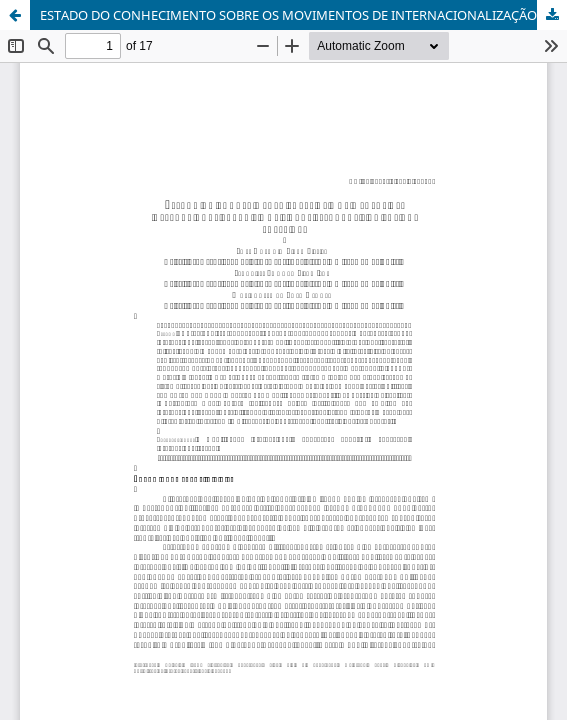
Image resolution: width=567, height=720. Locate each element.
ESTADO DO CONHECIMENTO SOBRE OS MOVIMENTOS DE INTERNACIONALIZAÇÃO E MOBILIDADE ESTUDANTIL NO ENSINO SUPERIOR (303, 15)
